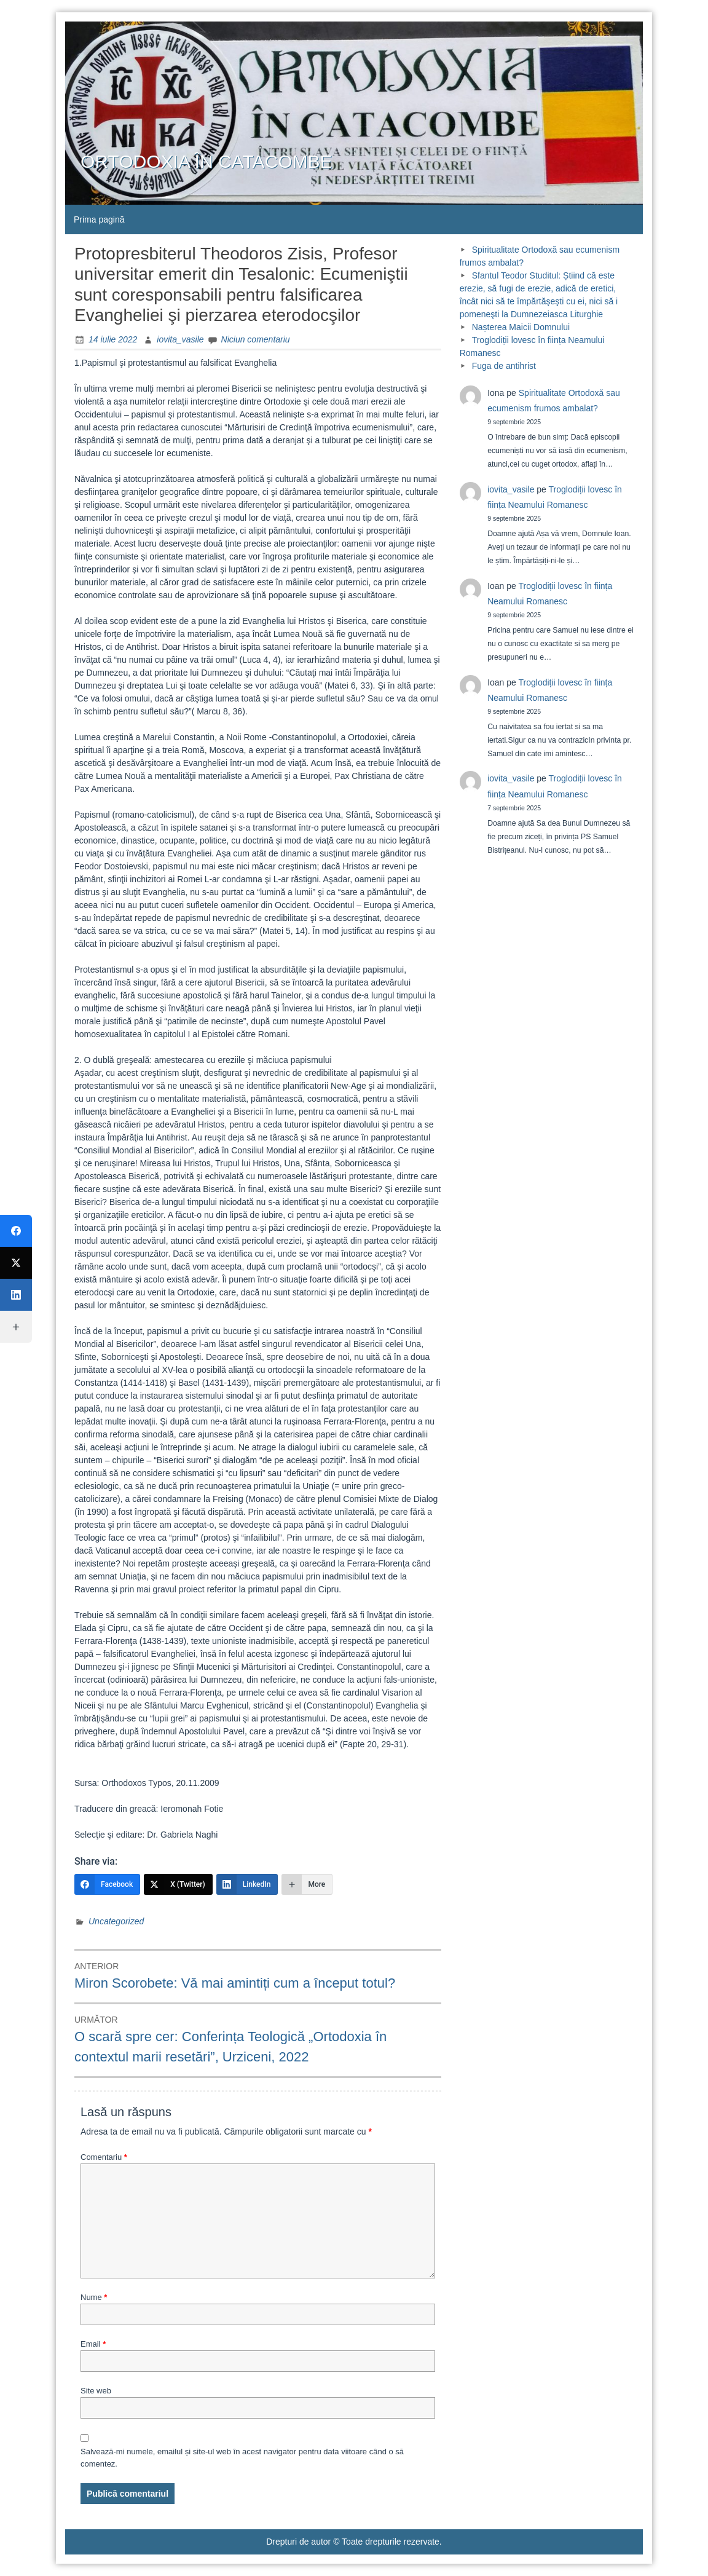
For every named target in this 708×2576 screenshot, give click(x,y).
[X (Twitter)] (178, 1884)
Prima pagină (99, 219)
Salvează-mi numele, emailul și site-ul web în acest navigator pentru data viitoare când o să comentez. (242, 2457)
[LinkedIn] (247, 1884)
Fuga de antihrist (504, 366)
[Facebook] (107, 1884)
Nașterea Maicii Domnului (521, 327)
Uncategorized (116, 1921)
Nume (94, 2297)
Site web (96, 2390)
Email (93, 2344)
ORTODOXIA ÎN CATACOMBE (206, 161)
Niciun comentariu (255, 339)
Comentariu (104, 2157)
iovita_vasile (180, 339)
